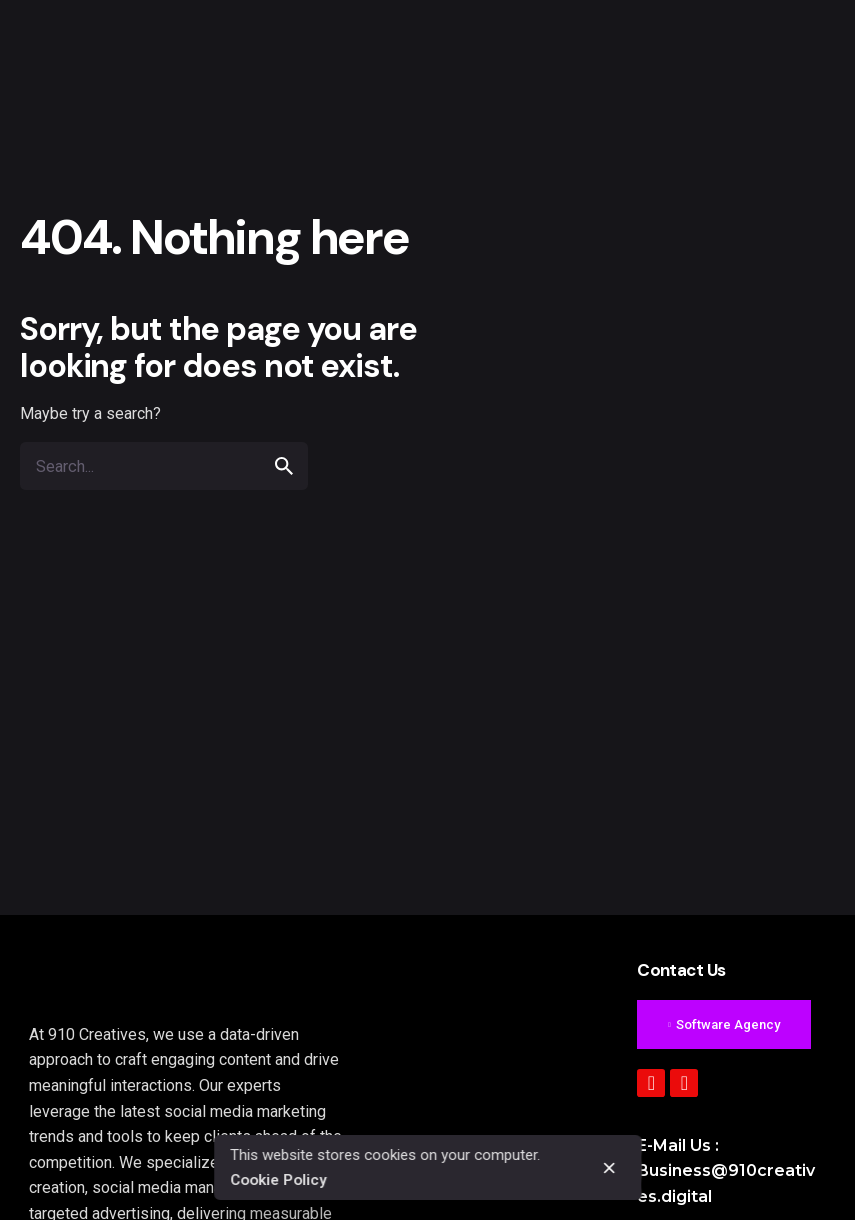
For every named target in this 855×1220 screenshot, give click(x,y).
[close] (609, 1168)
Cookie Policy (278, 1180)
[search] (284, 466)
